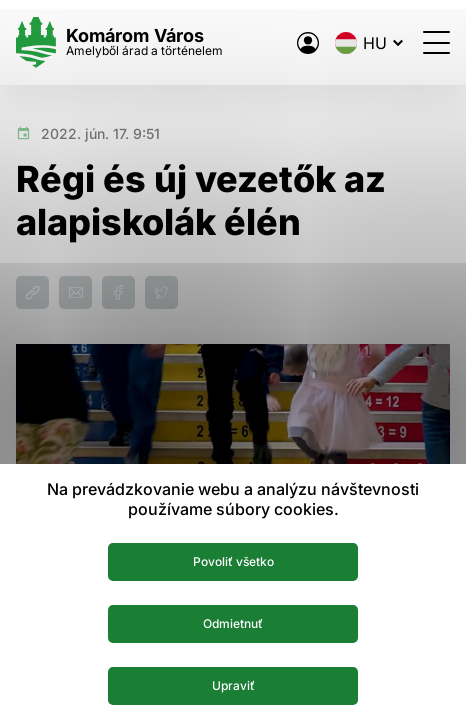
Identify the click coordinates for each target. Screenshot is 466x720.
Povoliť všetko (233, 561)
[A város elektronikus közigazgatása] (308, 43)
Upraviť (233, 685)
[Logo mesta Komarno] (119, 42)
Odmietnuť (233, 623)
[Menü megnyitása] (436, 42)
